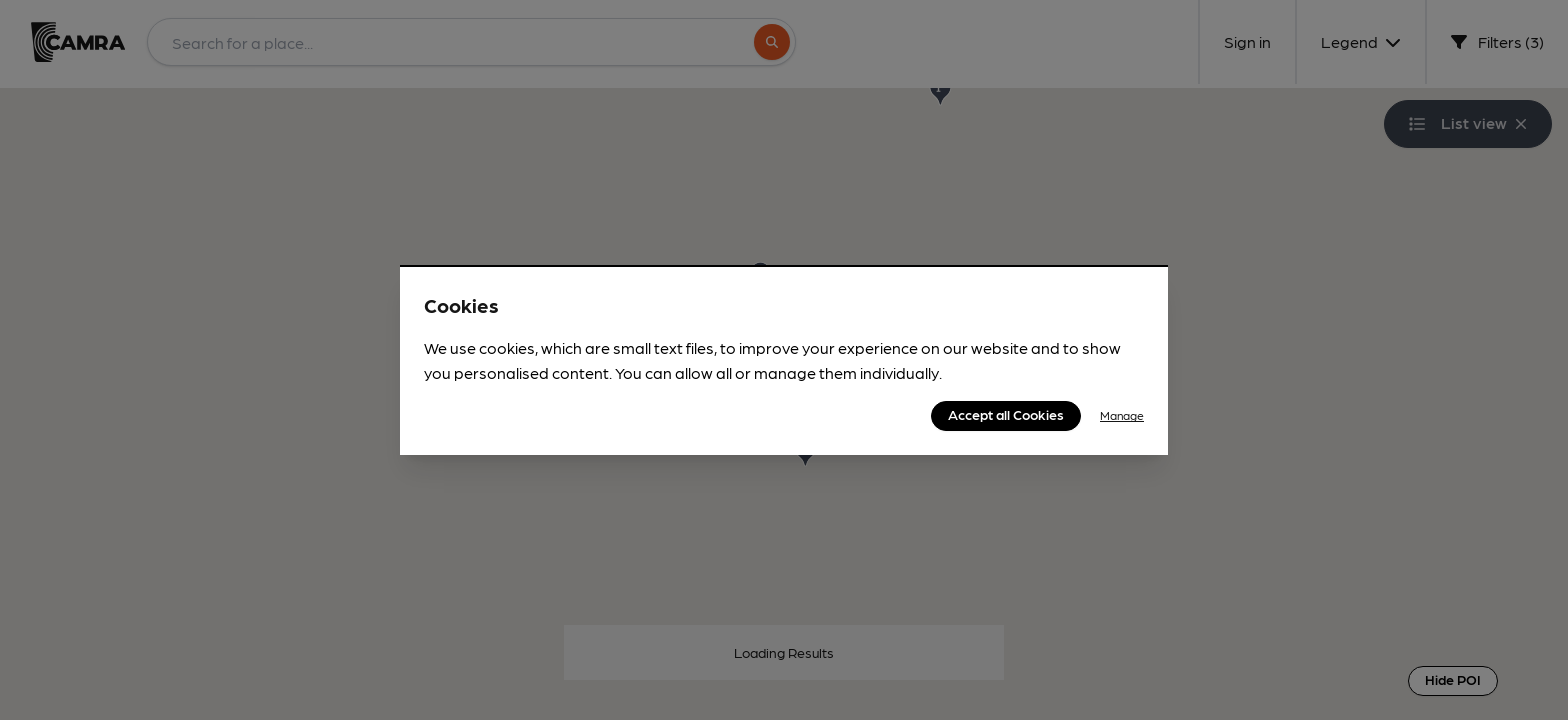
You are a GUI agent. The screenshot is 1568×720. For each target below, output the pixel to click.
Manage (1122, 415)
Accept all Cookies (1006, 414)
